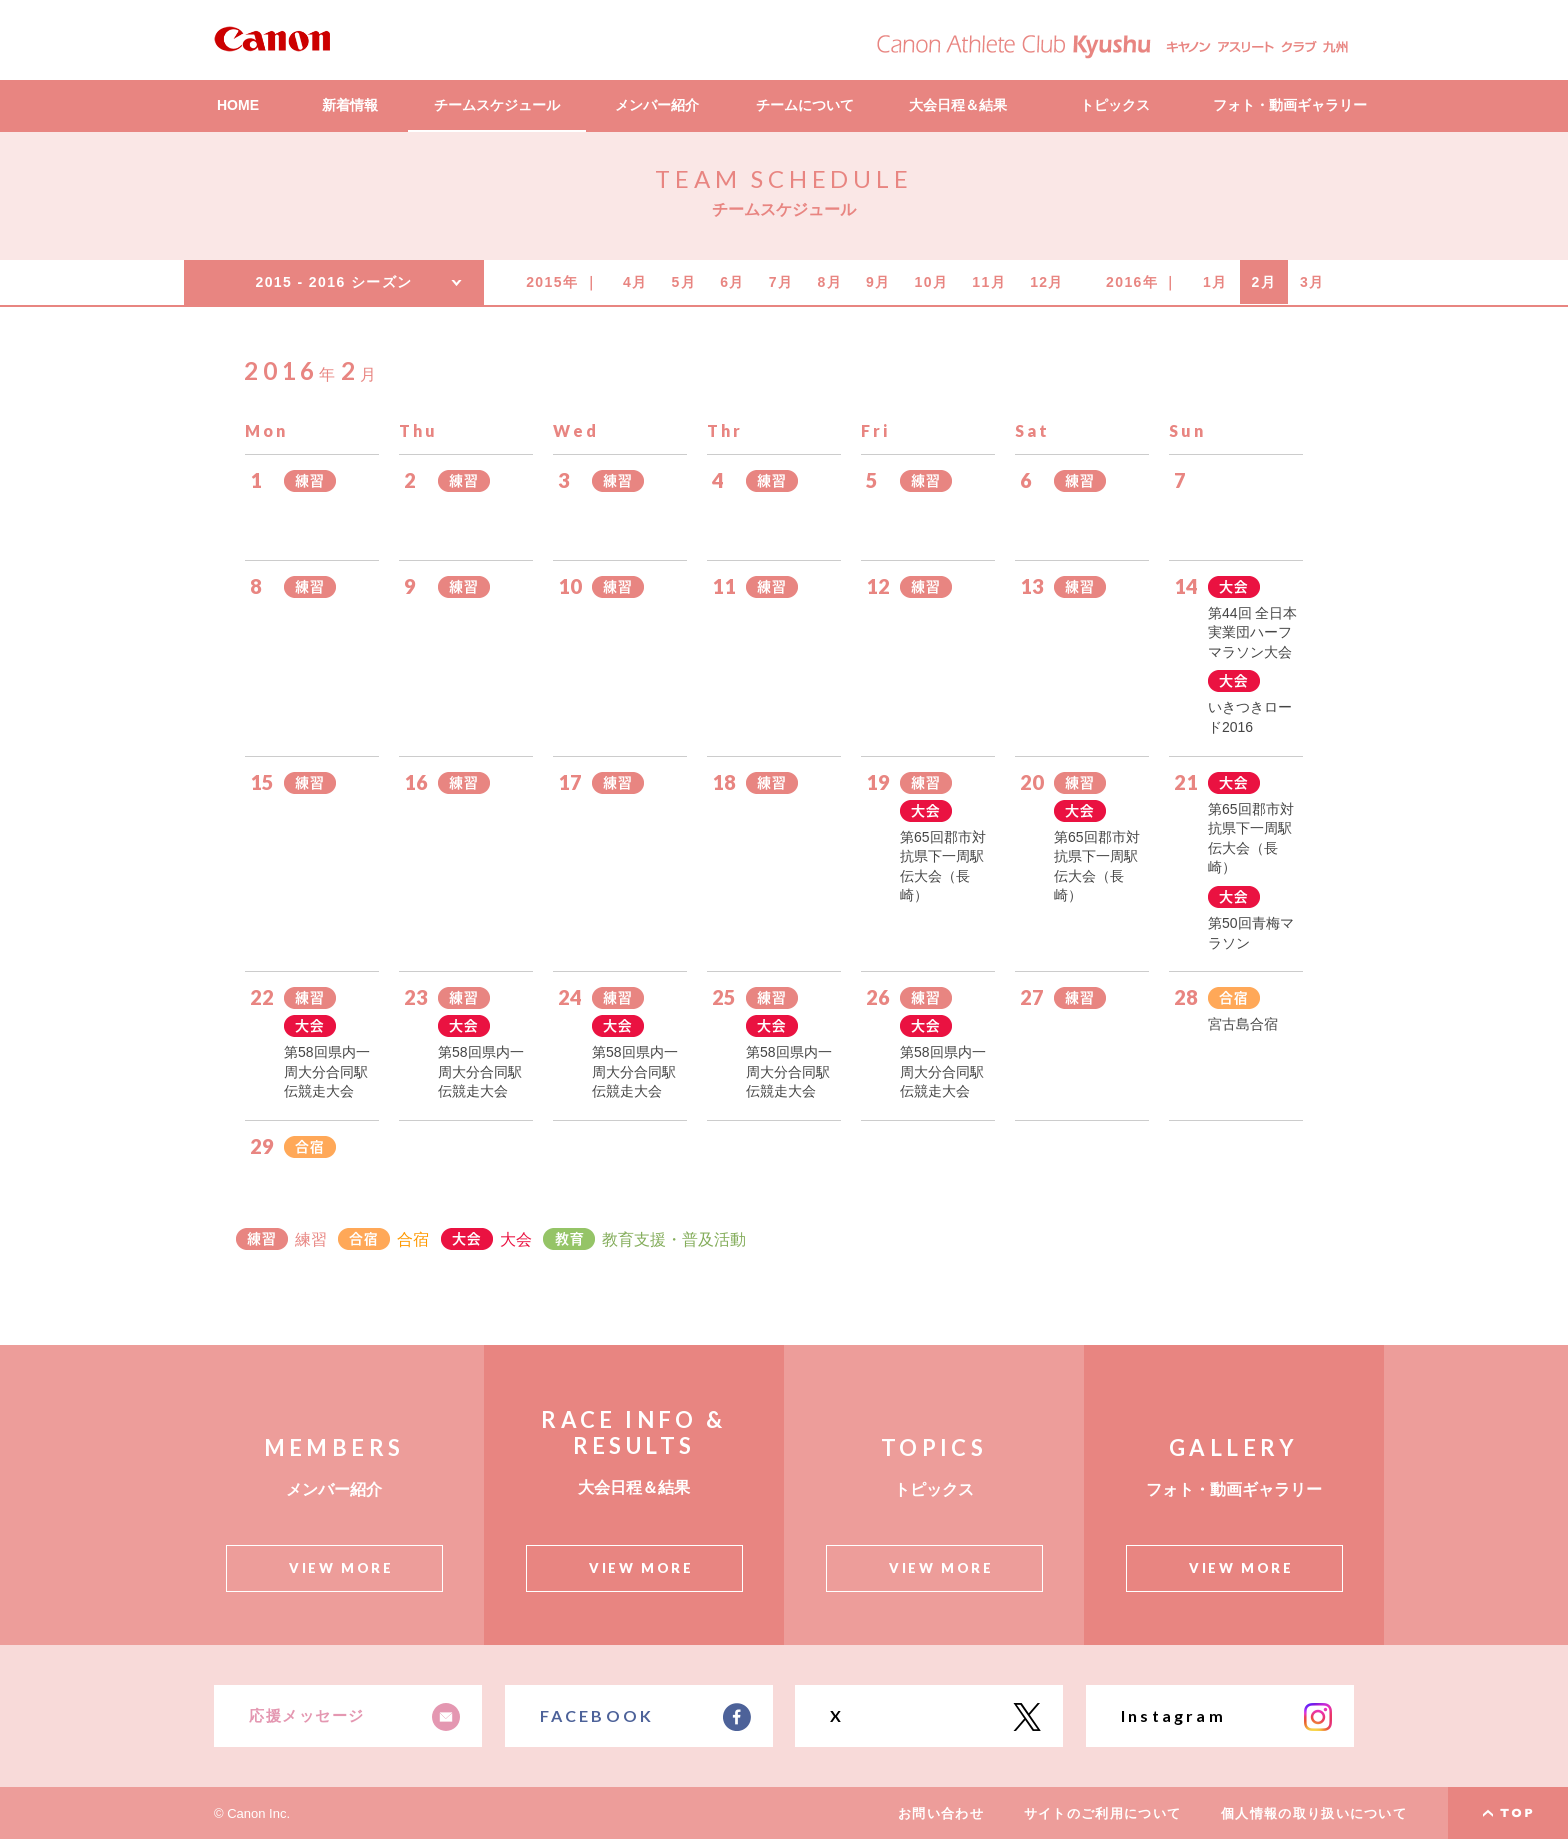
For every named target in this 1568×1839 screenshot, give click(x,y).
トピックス (1115, 105)
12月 (1047, 282)
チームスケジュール (497, 105)
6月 (732, 282)
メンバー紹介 (657, 105)
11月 (989, 282)
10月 (932, 282)
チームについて (805, 105)
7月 (781, 282)
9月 (878, 282)
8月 (829, 282)
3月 (1312, 282)
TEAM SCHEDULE (783, 178)
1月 (1215, 282)
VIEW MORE (341, 1568)
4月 (635, 282)
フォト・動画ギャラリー (1290, 105)
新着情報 (350, 105)
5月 (684, 282)
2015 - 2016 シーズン (333, 282)
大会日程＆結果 (958, 105)
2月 (1264, 282)
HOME (238, 105)
